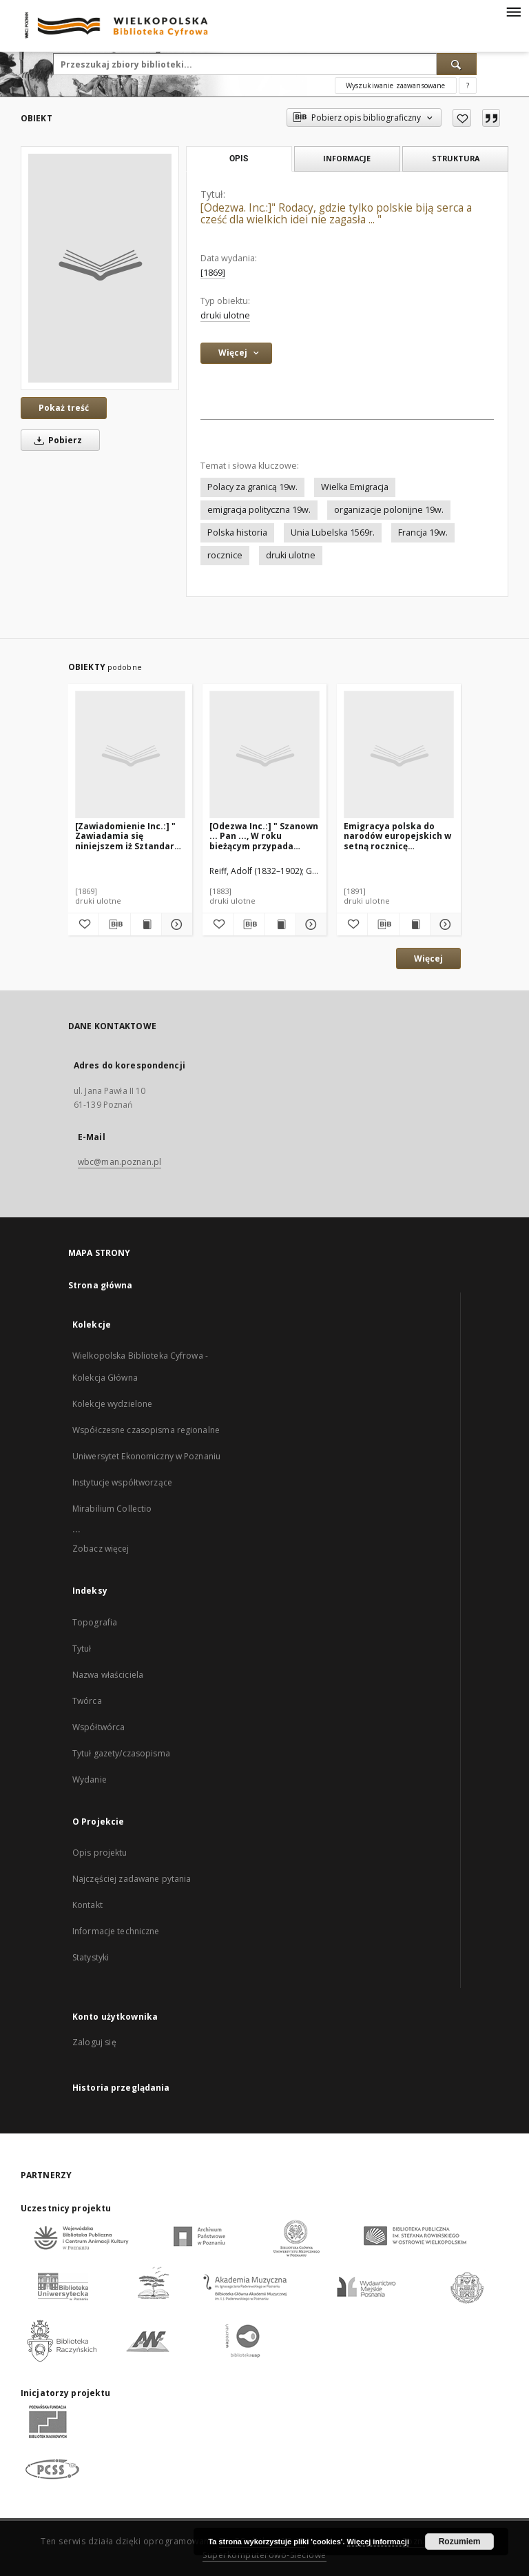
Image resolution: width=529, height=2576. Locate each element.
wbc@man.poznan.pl (119, 1162)
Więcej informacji (378, 2541)
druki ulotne (225, 315)
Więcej (428, 958)
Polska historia (237, 532)
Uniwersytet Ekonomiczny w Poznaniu (146, 1456)
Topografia (94, 1622)
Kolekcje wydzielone (112, 1404)
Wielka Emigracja (354, 487)
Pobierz (56, 440)
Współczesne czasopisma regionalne (146, 1430)
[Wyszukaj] (457, 64)
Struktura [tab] (455, 158)
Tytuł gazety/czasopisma (121, 1753)
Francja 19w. (423, 532)
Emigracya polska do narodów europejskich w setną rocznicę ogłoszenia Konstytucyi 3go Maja (397, 835)
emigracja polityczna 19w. (259, 510)
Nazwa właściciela (107, 1675)
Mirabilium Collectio (112, 1508)
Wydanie (89, 1779)
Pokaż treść (64, 408)
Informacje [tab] (347, 158)
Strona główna (100, 1285)
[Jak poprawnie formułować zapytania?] (468, 85)
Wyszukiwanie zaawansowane (396, 85)
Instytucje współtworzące (122, 1482)
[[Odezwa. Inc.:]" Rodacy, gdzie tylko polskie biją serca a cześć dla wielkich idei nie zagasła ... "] (100, 268)
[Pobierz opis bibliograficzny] (114, 924)
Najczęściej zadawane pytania (131, 1879)
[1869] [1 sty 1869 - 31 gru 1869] (212, 272)
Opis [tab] (238, 158)
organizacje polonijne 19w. (389, 510)
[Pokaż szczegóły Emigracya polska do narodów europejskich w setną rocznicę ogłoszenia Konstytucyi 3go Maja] (443, 924)
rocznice (224, 555)
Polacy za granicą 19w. (252, 487)
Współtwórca (98, 1727)
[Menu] (513, 11)
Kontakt (87, 1905)
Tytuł (82, 1648)
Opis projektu (99, 1852)
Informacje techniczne (116, 1931)
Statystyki (90, 1957)
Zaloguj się (94, 2042)
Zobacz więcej (100, 1548)
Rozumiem (460, 2541)
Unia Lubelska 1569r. (333, 532)
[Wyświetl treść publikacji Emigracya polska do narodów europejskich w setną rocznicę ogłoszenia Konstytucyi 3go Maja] (415, 924)
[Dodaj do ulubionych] (462, 118)
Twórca (87, 1701)
